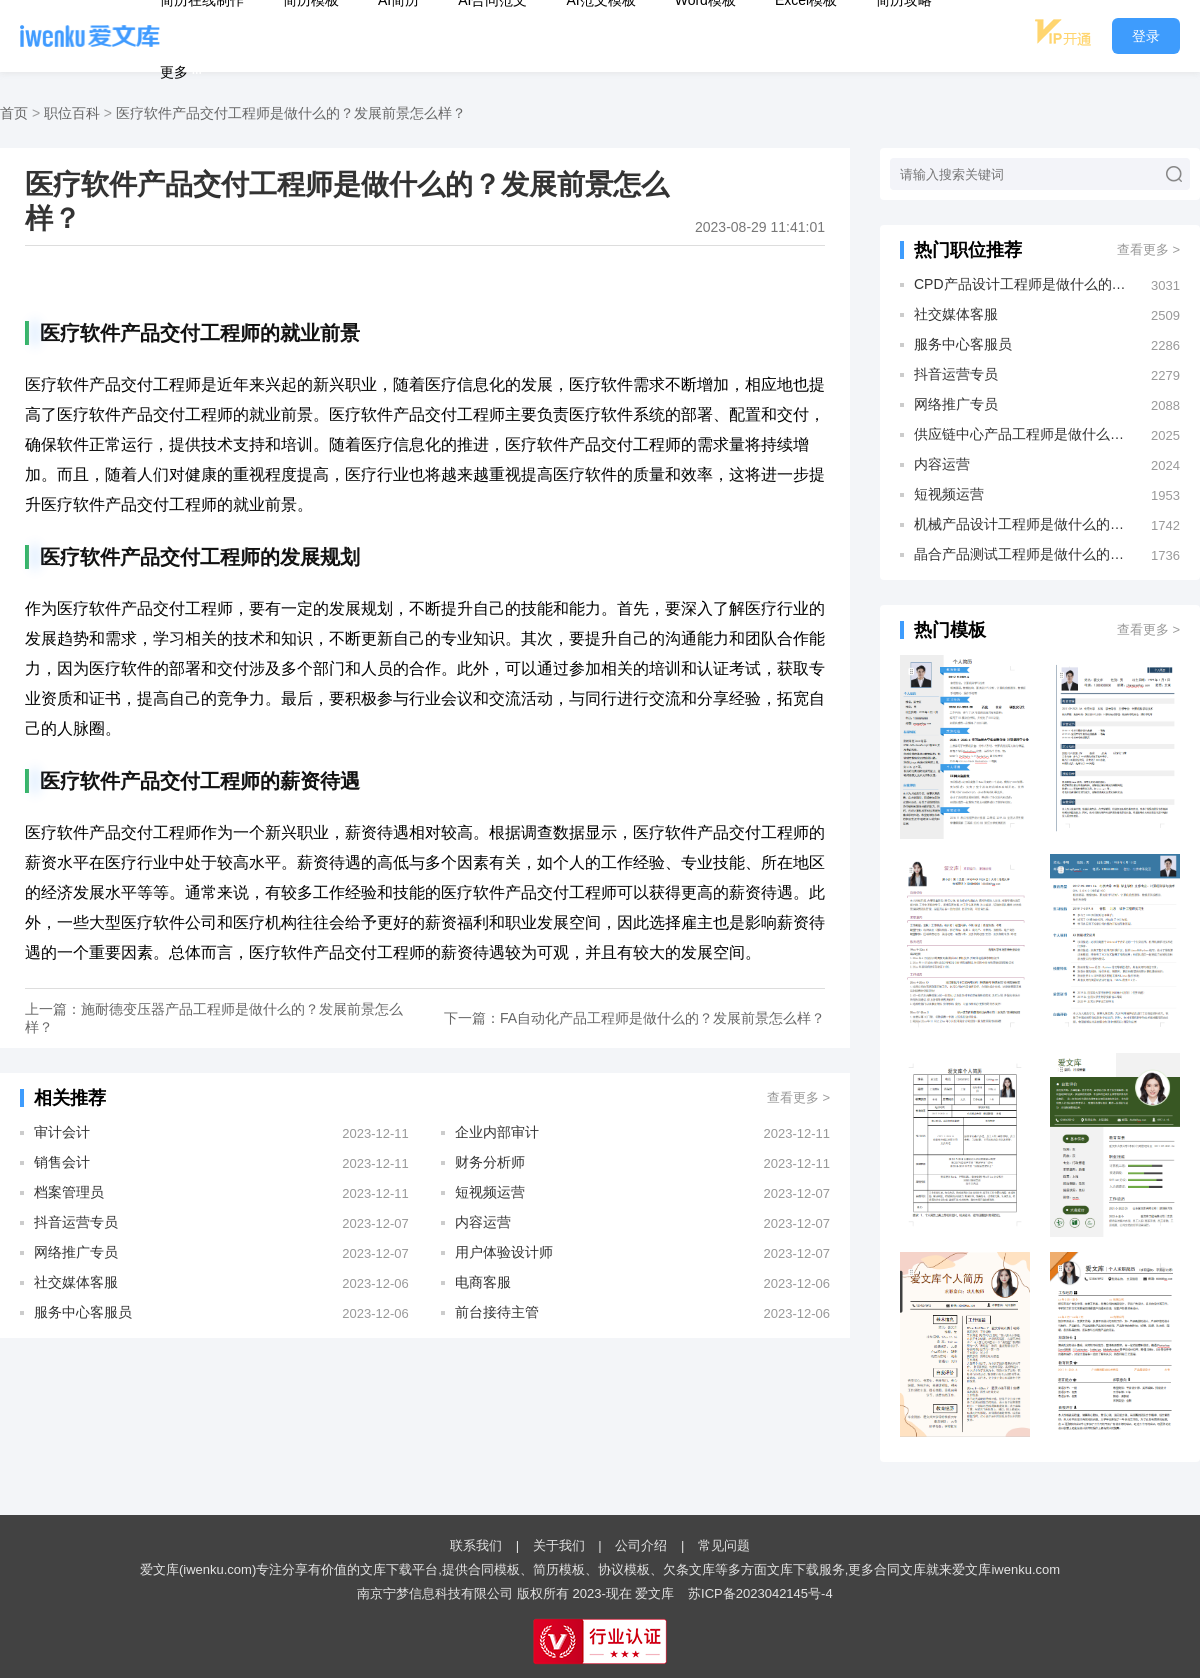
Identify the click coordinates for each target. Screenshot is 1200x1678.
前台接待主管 (497, 1312)
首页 (14, 113)
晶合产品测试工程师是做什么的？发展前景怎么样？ (1022, 554)
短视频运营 (490, 1192)
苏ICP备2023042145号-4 (760, 1593)
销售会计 (62, 1162)
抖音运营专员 (76, 1222)
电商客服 (483, 1282)
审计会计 (62, 1132)
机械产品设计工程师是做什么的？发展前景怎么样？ (1022, 524)
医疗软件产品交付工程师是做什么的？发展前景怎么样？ (291, 113)
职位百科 (72, 113)
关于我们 (559, 1545)
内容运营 (483, 1222)
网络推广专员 (76, 1252)
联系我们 (476, 1545)
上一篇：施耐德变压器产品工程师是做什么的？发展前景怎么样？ (214, 1018)
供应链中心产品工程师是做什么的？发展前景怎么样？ (1022, 434)
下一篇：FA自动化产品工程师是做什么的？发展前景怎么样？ (634, 1018)
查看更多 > (798, 1097)
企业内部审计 (497, 1132)
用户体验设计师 (504, 1252)
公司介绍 (641, 1545)
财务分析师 (490, 1162)
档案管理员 (69, 1192)
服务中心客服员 (83, 1312)
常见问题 (724, 1545)
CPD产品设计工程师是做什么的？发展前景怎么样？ (1022, 284)
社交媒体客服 (76, 1282)
